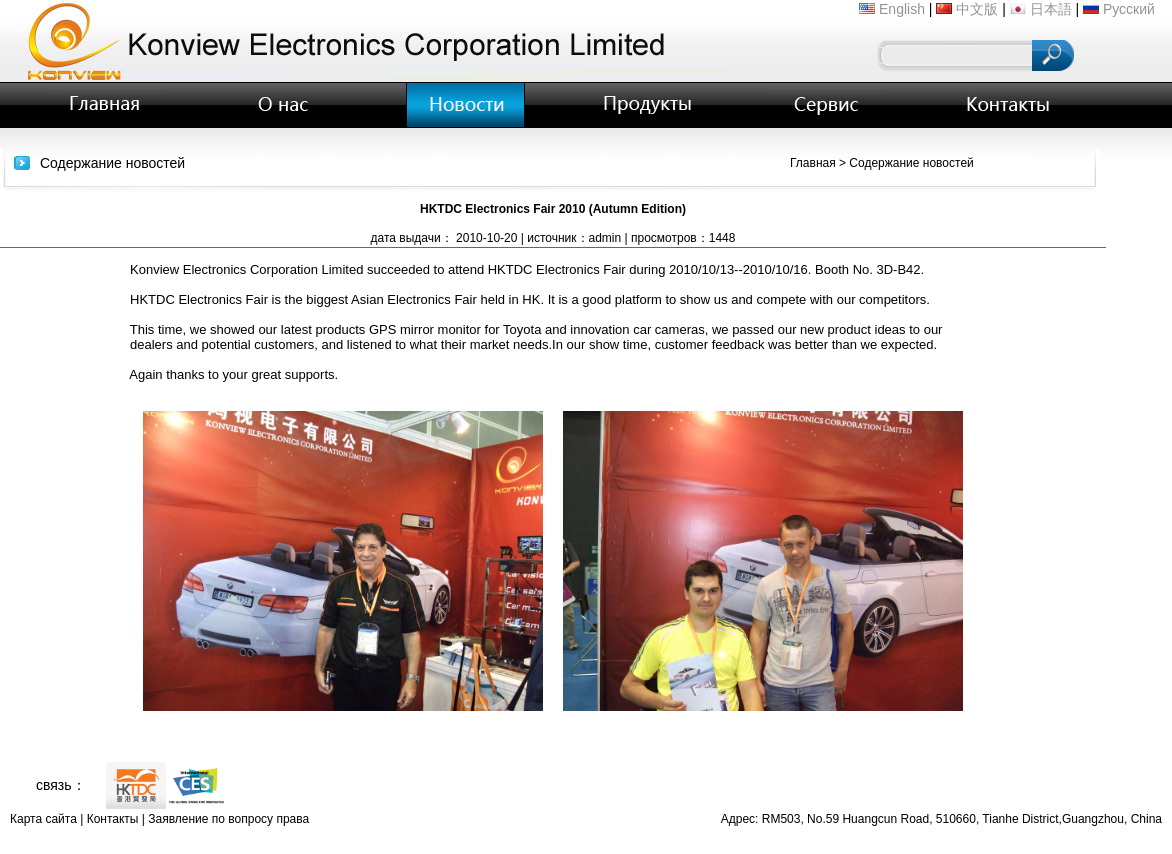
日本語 (1051, 9)
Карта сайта (43, 819)
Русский (1129, 9)
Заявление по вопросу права (228, 819)
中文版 (977, 9)
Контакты (113, 819)
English (902, 9)
